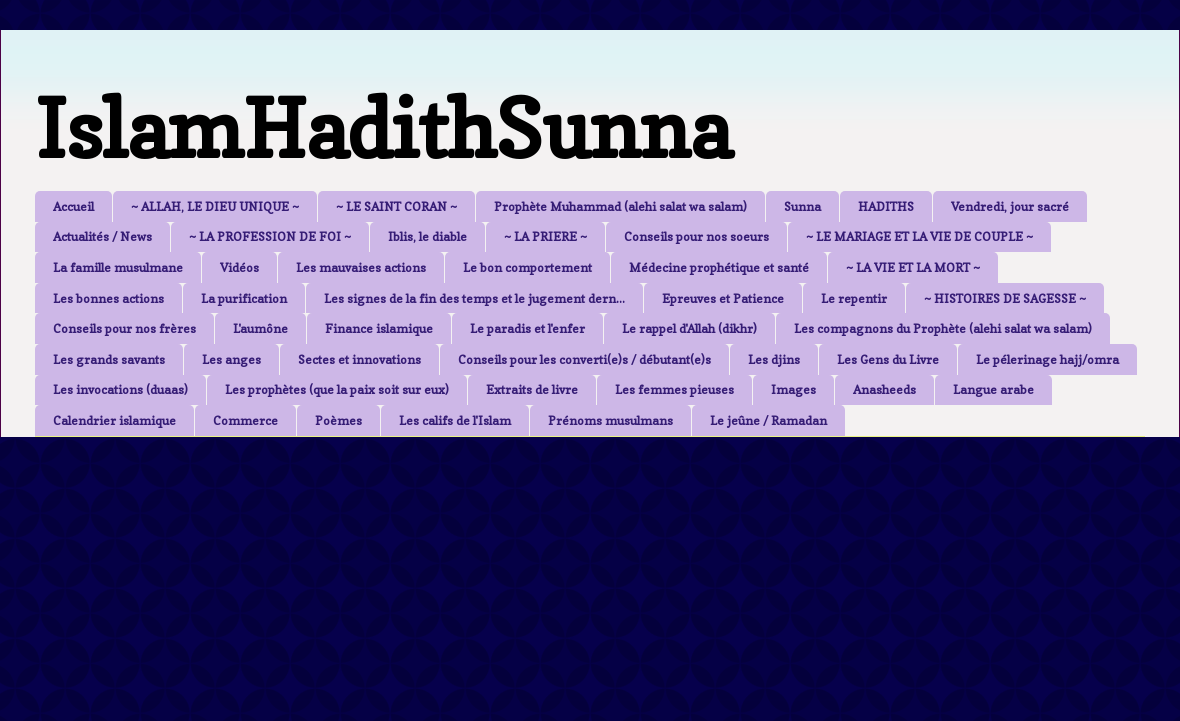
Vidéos (239, 267)
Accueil (73, 206)
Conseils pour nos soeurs (696, 236)
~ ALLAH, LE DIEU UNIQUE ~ (215, 206)
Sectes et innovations (359, 359)
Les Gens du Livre (888, 359)
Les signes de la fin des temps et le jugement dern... (474, 298)
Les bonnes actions (108, 298)
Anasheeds (884, 389)
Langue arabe (993, 389)
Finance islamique (379, 328)
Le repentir (854, 298)
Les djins (774, 359)
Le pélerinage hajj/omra (1047, 359)
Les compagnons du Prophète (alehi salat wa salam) (943, 328)
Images (793, 389)
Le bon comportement (527, 267)
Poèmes (338, 420)
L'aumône (260, 328)
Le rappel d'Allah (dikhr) (689, 328)
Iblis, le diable (427, 236)
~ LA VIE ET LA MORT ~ (913, 267)
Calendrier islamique (114, 420)
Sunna (802, 206)
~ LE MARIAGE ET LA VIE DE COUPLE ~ (919, 236)
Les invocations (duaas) (120, 389)
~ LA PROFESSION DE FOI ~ (270, 236)
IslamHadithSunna (383, 128)
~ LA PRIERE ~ (545, 236)
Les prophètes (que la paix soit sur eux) (337, 389)
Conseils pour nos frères (124, 328)
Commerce (245, 420)
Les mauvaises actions (361, 267)
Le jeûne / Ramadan (768, 420)
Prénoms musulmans (610, 420)
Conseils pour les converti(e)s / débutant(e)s (584, 359)
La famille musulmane (118, 267)
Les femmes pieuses (674, 389)
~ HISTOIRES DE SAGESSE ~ (1005, 298)
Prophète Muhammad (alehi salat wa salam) (620, 206)
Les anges (231, 359)
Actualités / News (102, 236)
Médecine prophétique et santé (719, 267)
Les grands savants (109, 359)
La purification (244, 298)
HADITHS (886, 206)
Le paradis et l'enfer (527, 328)
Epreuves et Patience (723, 298)
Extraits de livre (532, 389)
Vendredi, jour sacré (1010, 206)
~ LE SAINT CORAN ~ (396, 206)
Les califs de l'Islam (455, 420)
